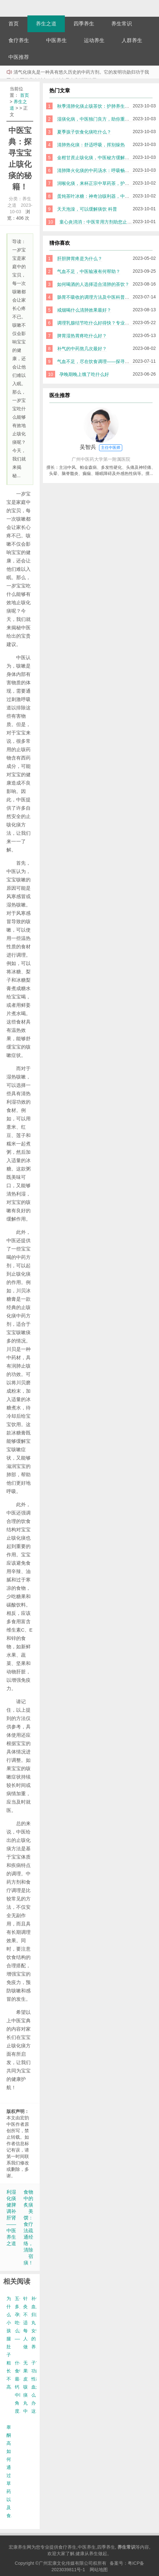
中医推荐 (18, 57)
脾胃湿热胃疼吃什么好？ (82, 335)
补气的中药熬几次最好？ (82, 348)
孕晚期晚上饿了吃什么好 (84, 374)
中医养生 (56, 40)
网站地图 (99, 2569)
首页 (13, 23)
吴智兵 (101, 447)
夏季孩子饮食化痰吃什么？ (84, 131)
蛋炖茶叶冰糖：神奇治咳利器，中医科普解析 (102, 196)
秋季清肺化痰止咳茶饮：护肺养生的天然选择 (102, 106)
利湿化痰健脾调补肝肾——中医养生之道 (11, 2217)
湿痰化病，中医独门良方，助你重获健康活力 (102, 119)
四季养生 (84, 23)
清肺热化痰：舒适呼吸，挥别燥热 (91, 144)
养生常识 (121, 23)
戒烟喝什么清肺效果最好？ (84, 310)
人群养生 (132, 40)
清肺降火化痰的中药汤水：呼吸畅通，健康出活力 (106, 170)
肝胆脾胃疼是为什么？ (79, 258)
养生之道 (46, 23)
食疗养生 (18, 40)
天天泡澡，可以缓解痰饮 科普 (87, 209)
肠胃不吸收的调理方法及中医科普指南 (95, 297)
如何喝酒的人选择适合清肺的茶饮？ (93, 284)
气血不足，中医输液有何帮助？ (88, 271)
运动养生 (94, 40)
